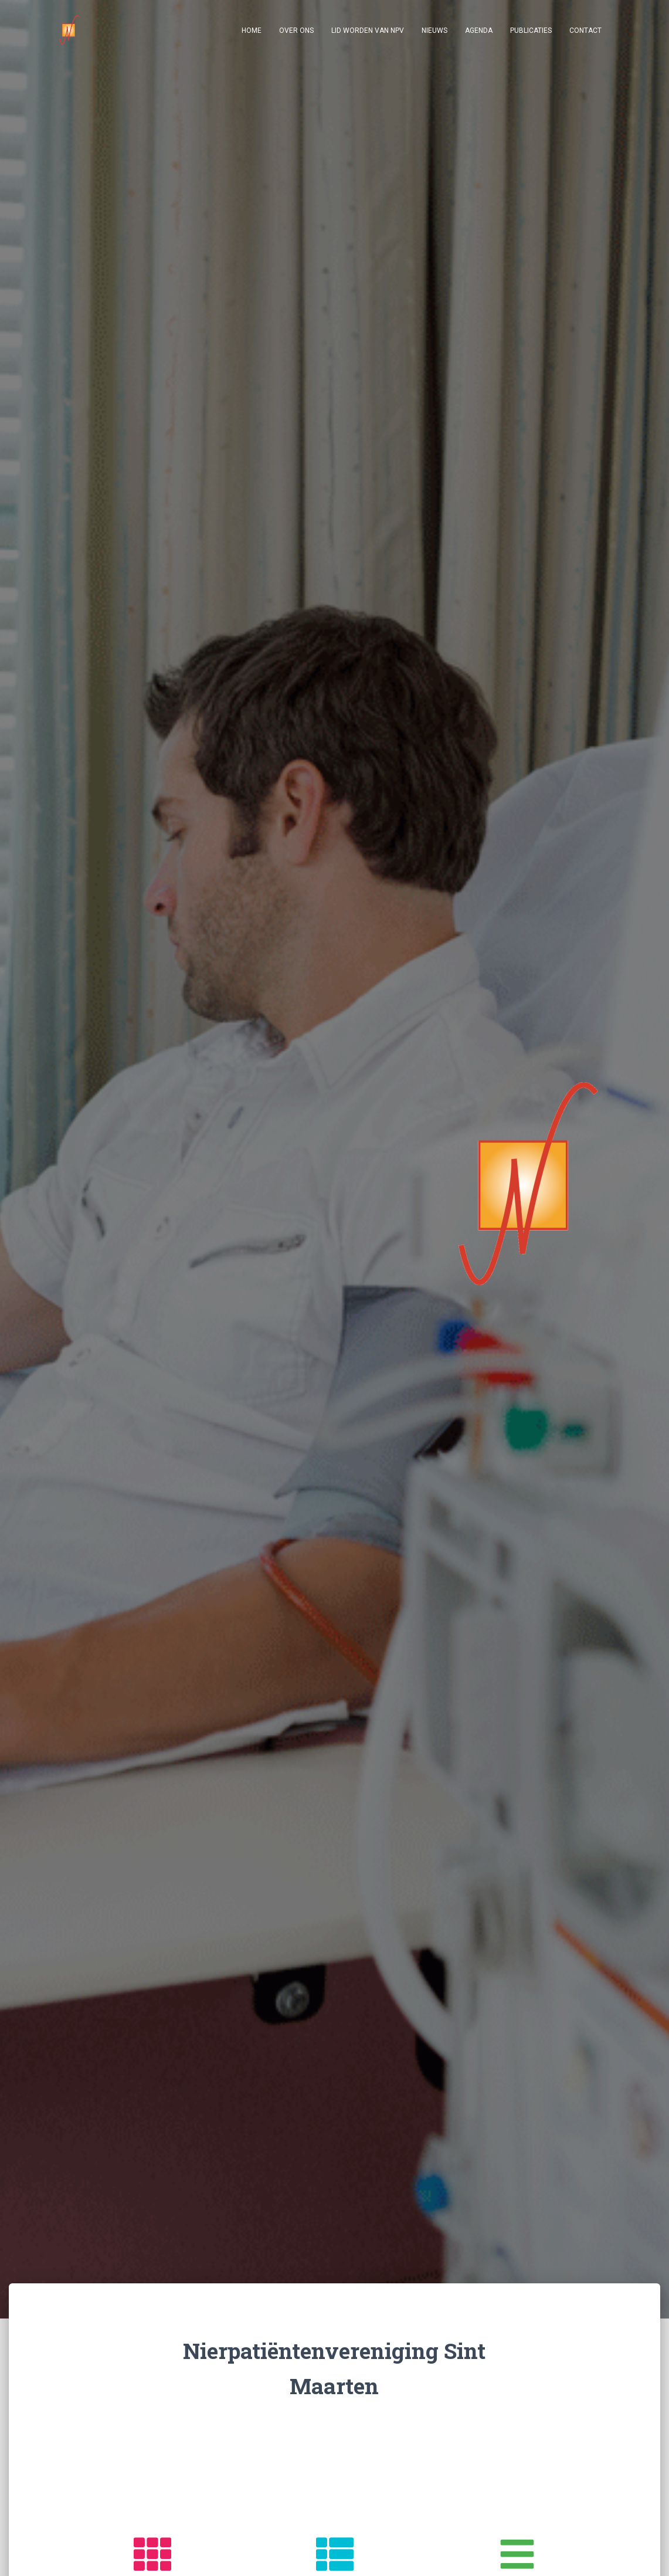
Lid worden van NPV (367, 30)
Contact (585, 30)
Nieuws (434, 30)
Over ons (296, 30)
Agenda (479, 30)
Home (252, 30)
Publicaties (531, 30)
